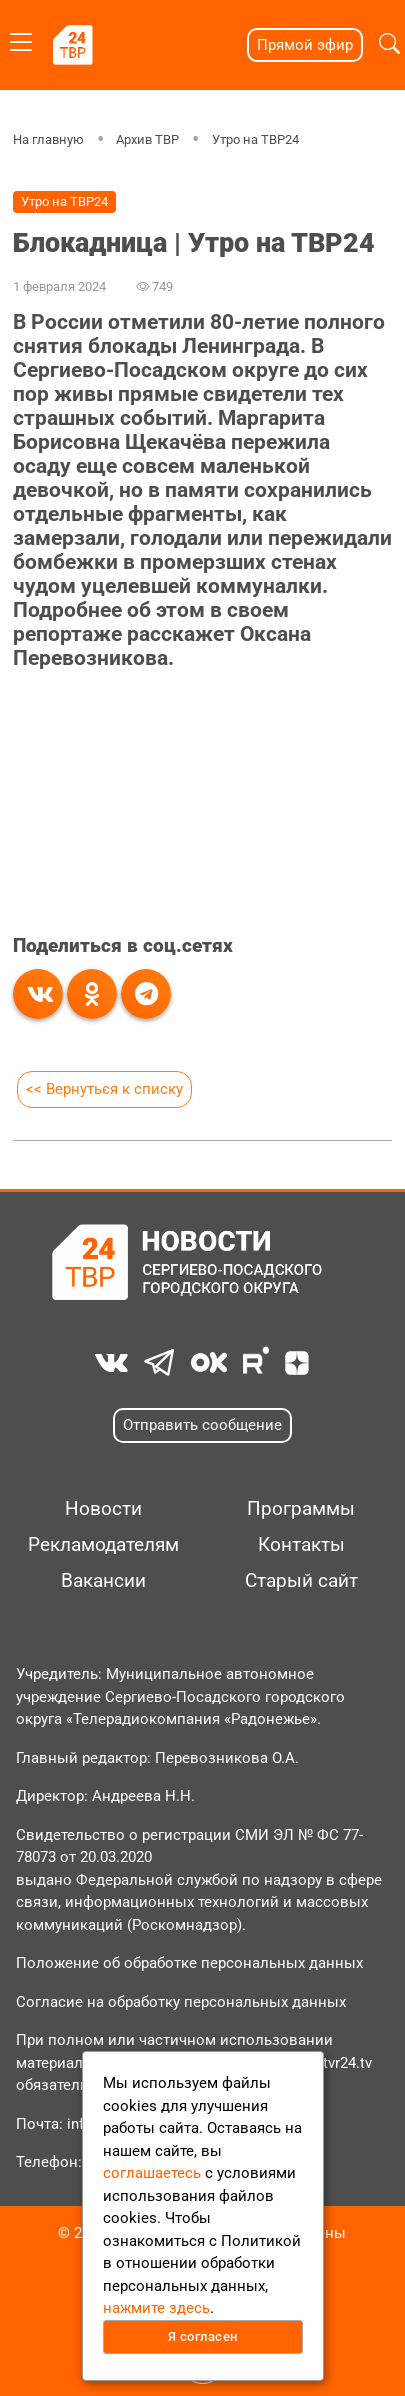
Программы (301, 1509)
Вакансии (103, 1581)
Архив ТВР (147, 139)
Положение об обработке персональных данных (189, 1963)
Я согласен (203, 2336)
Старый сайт (301, 1581)
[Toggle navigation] (21, 38)
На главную (48, 139)
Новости (103, 1509)
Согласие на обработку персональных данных (181, 2002)
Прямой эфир (305, 45)
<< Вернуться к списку (104, 1089)
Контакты (301, 1545)
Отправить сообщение (202, 1425)
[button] (389, 45)
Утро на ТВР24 (255, 139)
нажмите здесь (156, 2308)
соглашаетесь (152, 2173)
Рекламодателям (103, 1545)
